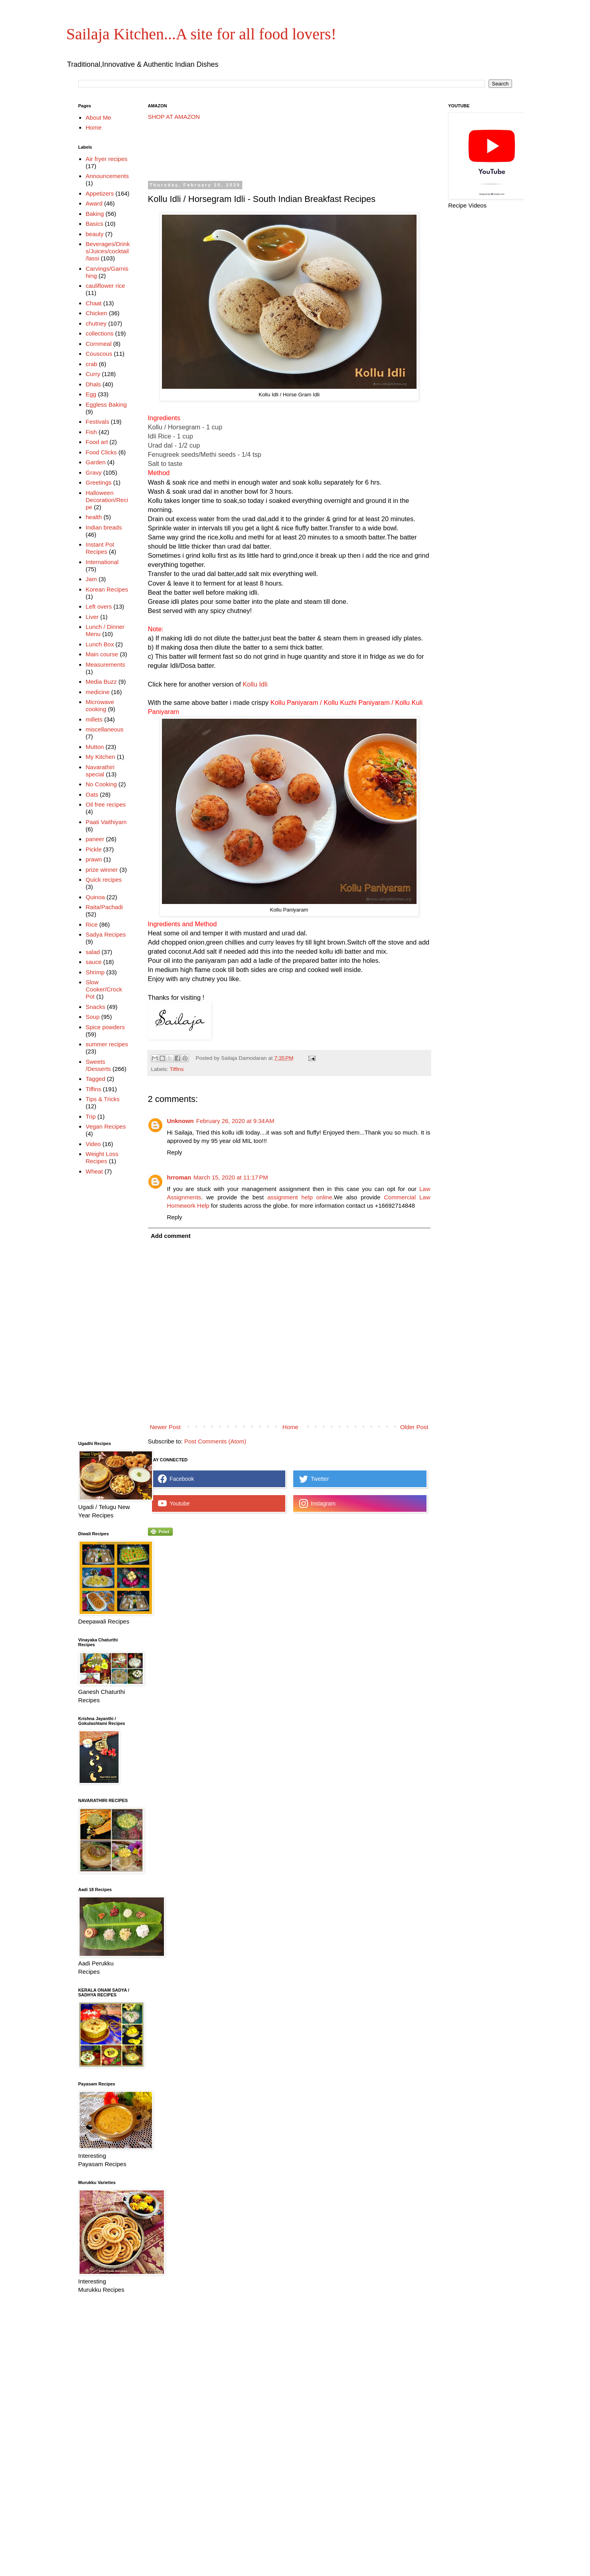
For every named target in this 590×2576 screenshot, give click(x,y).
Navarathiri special (100, 771)
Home (290, 1427)
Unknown (180, 1120)
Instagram (317, 1503)
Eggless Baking (106, 404)
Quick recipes (104, 879)
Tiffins (177, 1069)
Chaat (93, 303)
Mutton (95, 746)
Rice (91, 924)
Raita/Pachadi (104, 907)
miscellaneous (104, 729)
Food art (97, 441)
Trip (90, 1116)
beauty (94, 234)
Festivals (97, 421)
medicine (97, 692)
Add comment (171, 1235)
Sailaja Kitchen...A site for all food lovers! (201, 34)
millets (94, 719)
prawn (94, 859)
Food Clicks (101, 452)
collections (99, 333)
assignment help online (299, 1197)
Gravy (93, 472)
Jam (91, 579)
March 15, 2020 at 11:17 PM (230, 1177)
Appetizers (100, 193)
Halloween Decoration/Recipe (107, 499)
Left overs (99, 606)
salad (93, 952)
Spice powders (105, 1027)
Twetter (314, 1478)
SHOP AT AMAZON (174, 116)
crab (91, 364)
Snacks (95, 1006)
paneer (95, 839)
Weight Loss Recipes (102, 1157)
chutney (96, 323)
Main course (102, 654)
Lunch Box (100, 644)
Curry (93, 373)
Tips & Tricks (102, 1099)
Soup (92, 1016)
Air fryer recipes (106, 158)
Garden (95, 462)
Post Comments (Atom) (215, 1441)
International (102, 562)
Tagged (95, 1078)
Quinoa (95, 897)
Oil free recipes (106, 804)
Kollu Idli (255, 684)
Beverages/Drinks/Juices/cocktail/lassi (108, 251)
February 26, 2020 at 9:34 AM (235, 1120)
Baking (95, 213)
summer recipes (107, 1044)
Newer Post (165, 1427)
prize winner (102, 869)
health (94, 517)
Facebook (176, 1478)
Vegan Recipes (106, 1126)
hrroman (179, 1177)
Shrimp (95, 972)
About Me (98, 117)
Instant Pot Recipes (100, 548)
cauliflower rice (105, 285)
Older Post (414, 1427)
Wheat (94, 1171)
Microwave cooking (100, 705)
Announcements (107, 176)
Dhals (93, 384)
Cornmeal (98, 343)
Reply (174, 1152)
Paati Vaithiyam (106, 822)
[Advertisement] (293, 151)
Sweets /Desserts (98, 1065)
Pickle (93, 849)
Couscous (99, 353)
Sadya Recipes (106, 934)
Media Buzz (101, 681)
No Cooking (101, 784)
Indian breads (104, 527)
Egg (91, 394)
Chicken (96, 313)
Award (94, 203)
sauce (93, 961)
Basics (94, 223)
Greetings (98, 482)
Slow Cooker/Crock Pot (104, 989)
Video (93, 1144)
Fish (91, 432)
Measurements (105, 664)
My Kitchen (100, 756)
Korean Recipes (107, 589)
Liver (92, 616)
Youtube (174, 1503)
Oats (92, 794)
